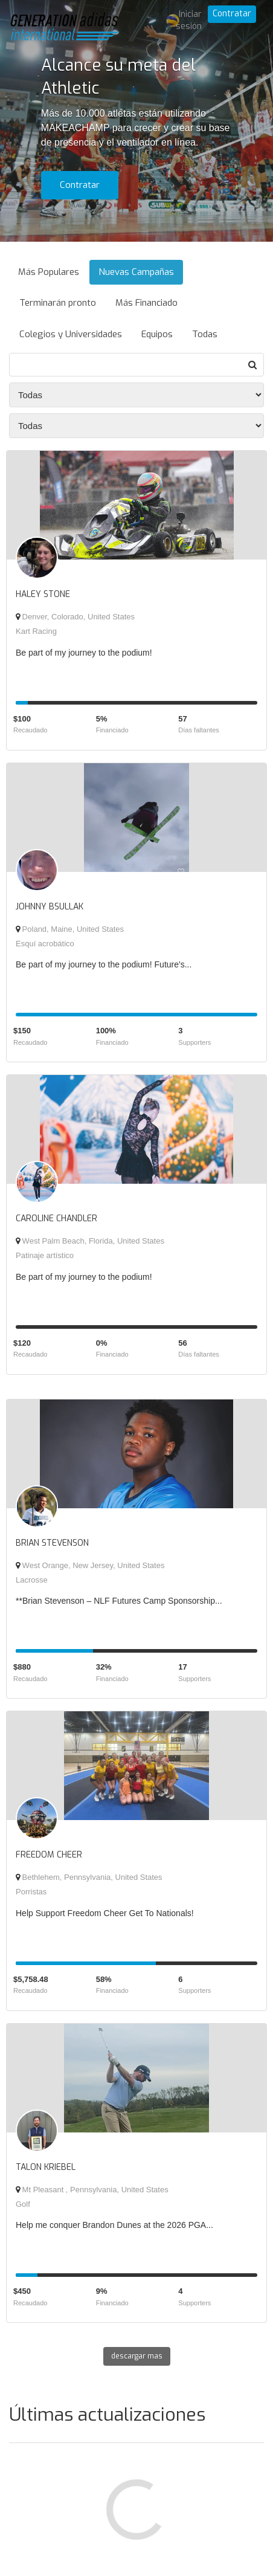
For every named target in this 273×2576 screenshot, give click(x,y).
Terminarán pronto (57, 303)
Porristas (31, 1891)
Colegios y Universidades (70, 334)
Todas (204, 334)
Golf (23, 2204)
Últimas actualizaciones (107, 2415)
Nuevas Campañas (136, 272)
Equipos (157, 334)
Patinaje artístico (45, 1255)
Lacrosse (32, 1579)
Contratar (232, 13)
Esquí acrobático (45, 943)
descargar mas (136, 2356)
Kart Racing (36, 631)
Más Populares (48, 272)
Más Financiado (146, 303)
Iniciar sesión (189, 20)
